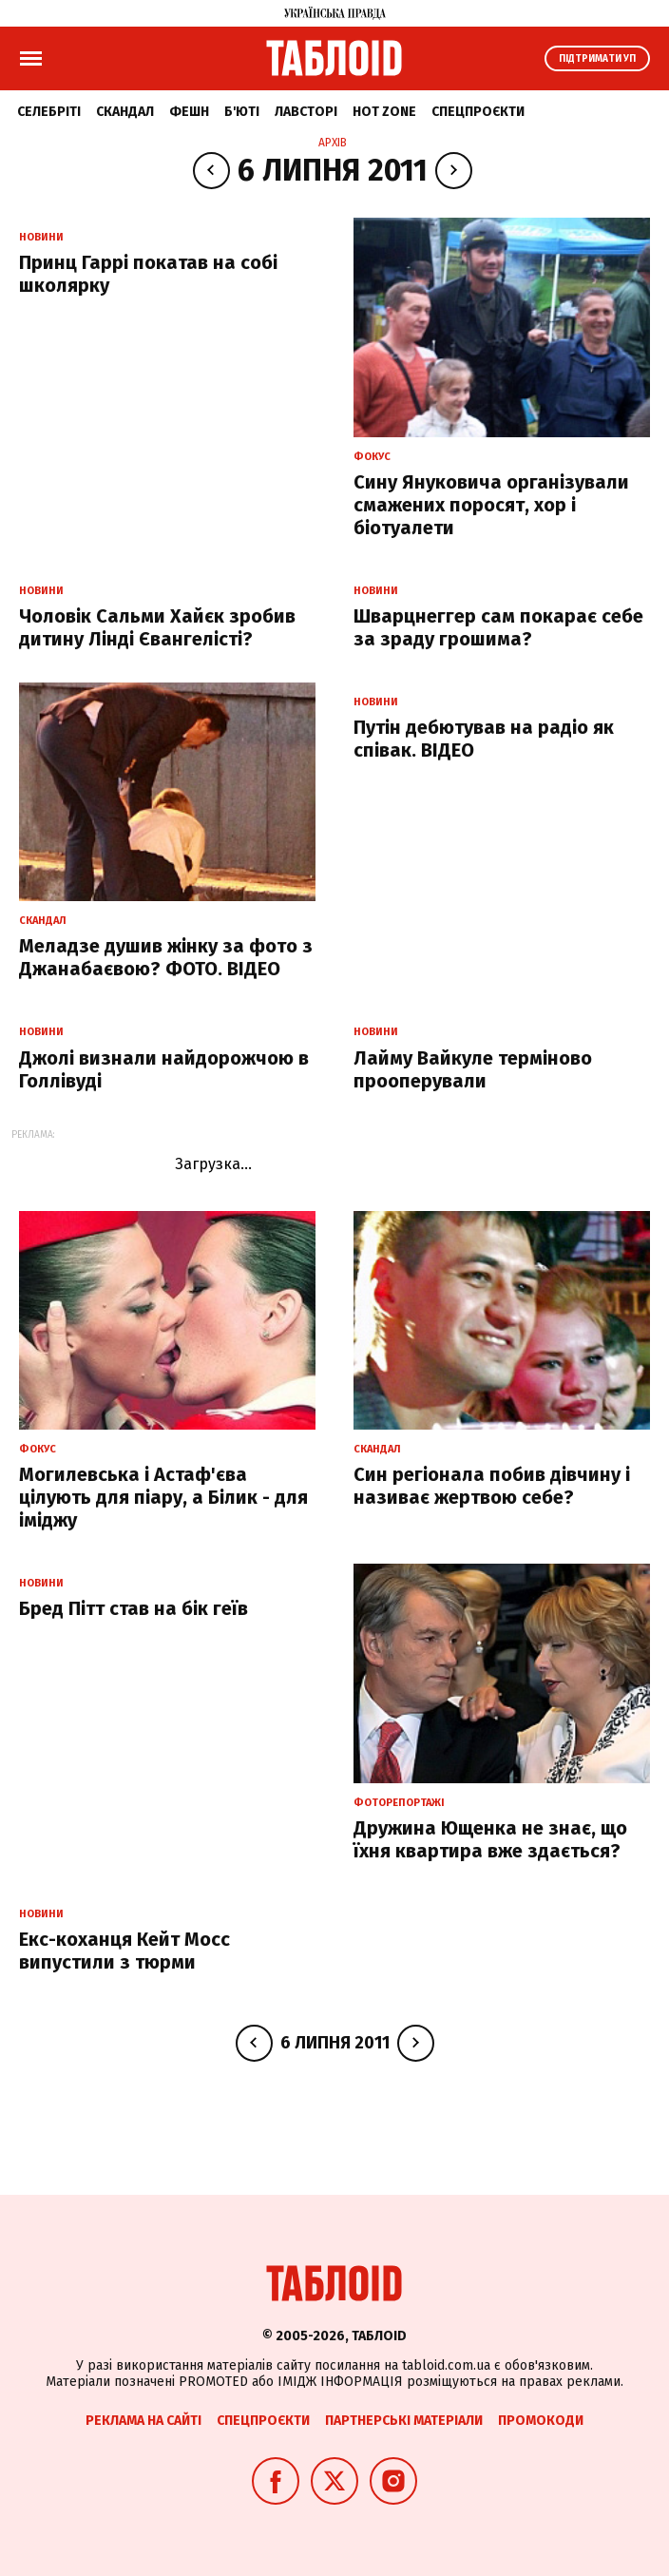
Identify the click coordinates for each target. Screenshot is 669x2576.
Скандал (125, 112)
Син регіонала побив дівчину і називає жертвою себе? (492, 1486)
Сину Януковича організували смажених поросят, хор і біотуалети (491, 505)
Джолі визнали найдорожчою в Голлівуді (164, 1069)
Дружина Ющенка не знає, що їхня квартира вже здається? (490, 1839)
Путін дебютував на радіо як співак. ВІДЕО (484, 738)
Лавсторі (306, 112)
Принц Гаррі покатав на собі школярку (148, 274)
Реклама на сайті (143, 2421)
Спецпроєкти (478, 112)
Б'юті (241, 112)
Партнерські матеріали (404, 2421)
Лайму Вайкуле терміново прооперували (473, 1069)
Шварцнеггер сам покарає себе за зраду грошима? (498, 627)
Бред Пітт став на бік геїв (133, 1608)
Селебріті (49, 112)
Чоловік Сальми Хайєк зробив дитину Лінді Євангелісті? (157, 627)
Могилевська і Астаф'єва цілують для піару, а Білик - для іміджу (163, 1497)
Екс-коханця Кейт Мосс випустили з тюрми (124, 1950)
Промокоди (540, 2421)
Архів (332, 142)
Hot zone (384, 112)
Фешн (189, 112)
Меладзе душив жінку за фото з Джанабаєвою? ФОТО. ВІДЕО (166, 957)
